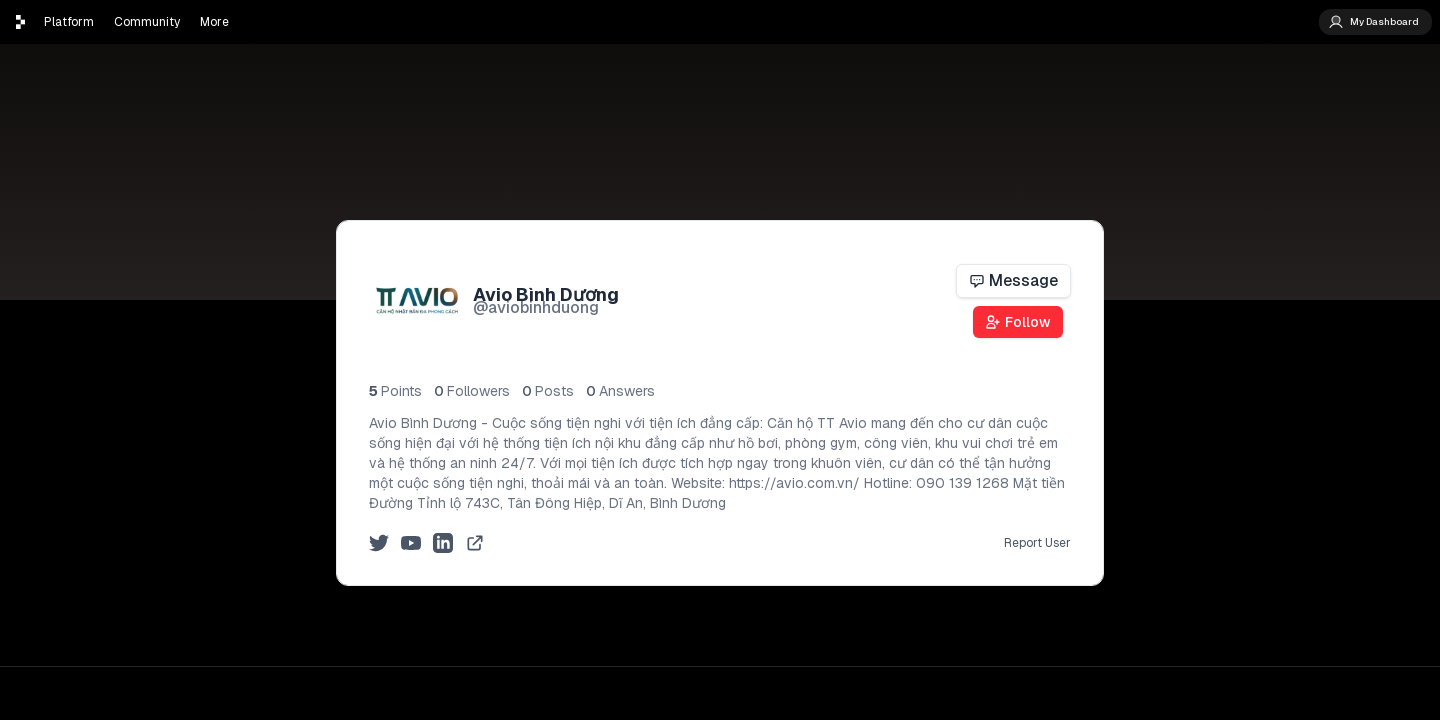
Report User (1037, 543)
